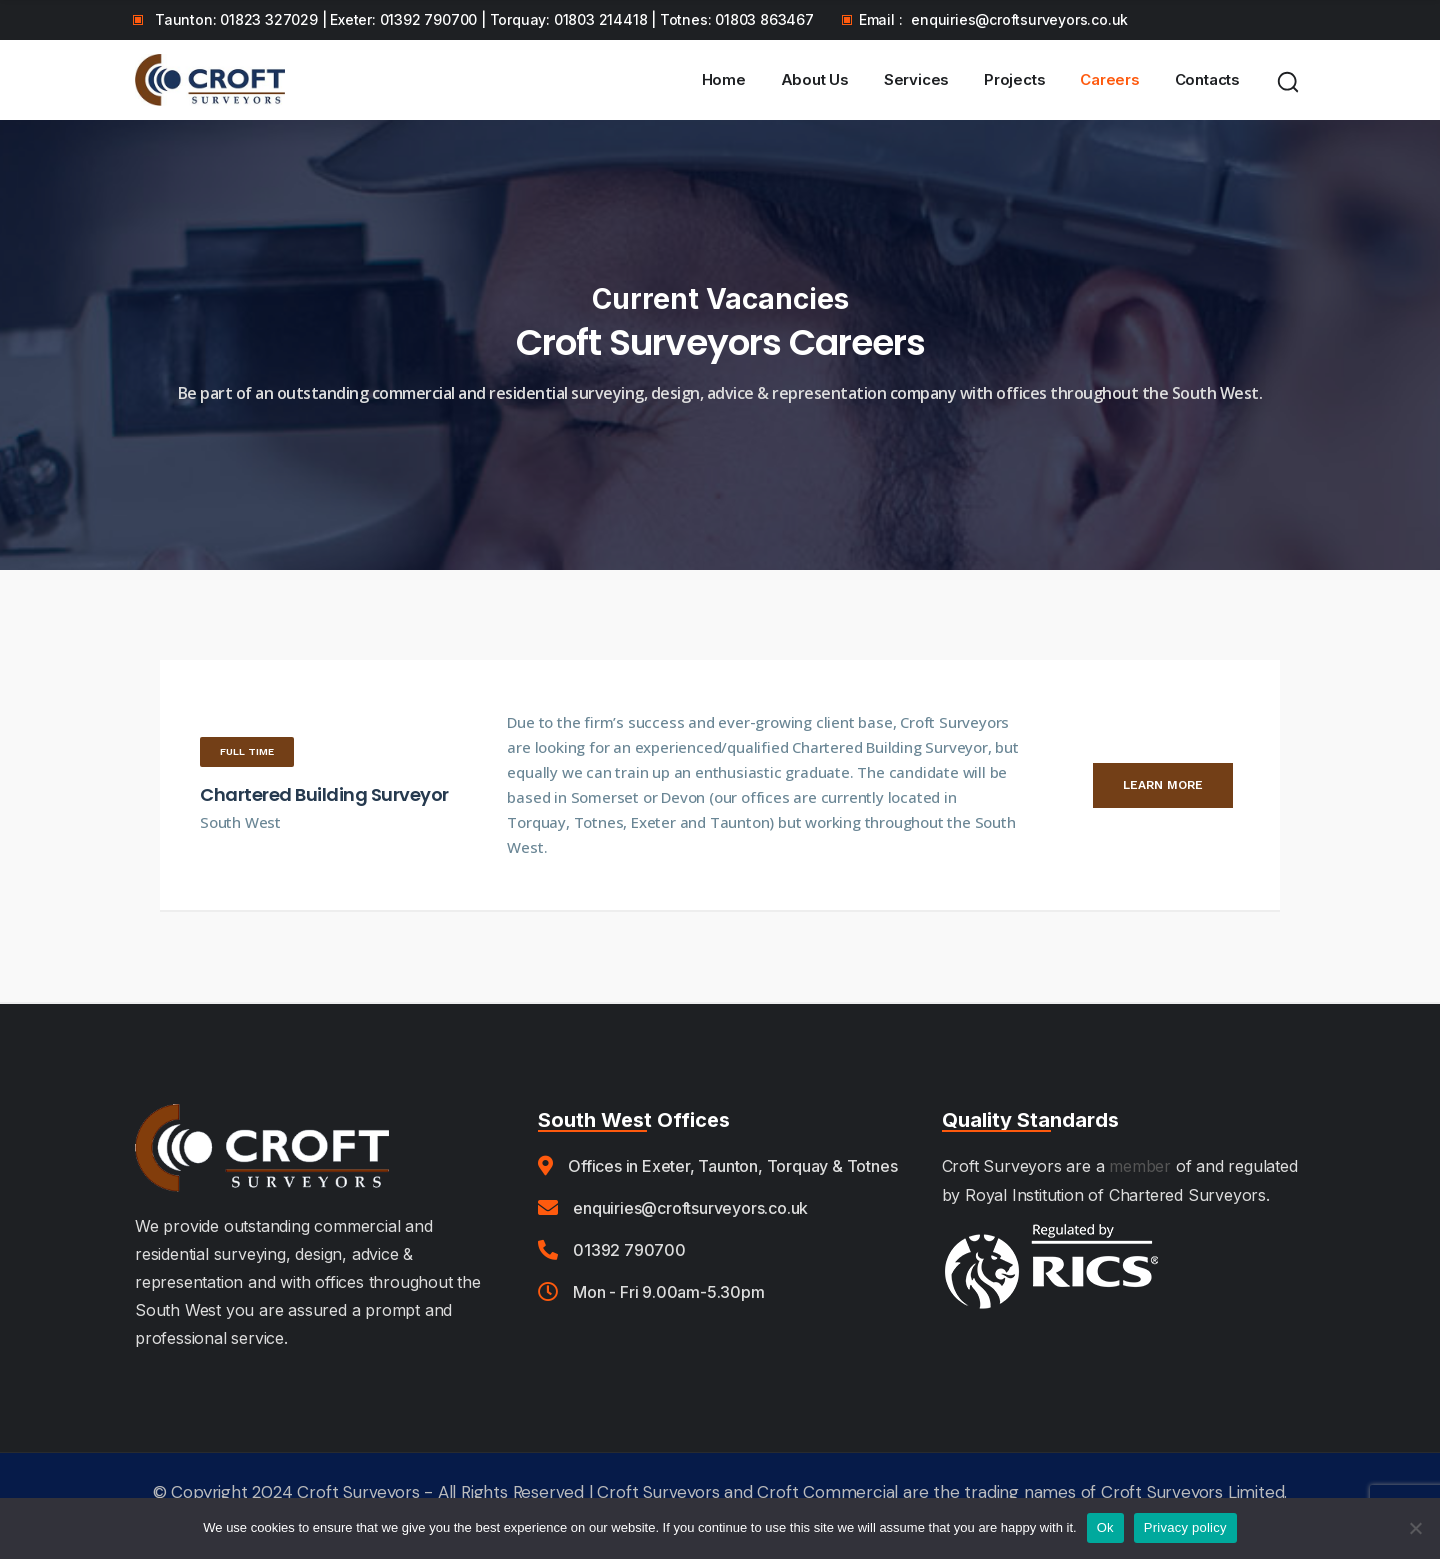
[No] (1415, 1528)
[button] (247, 752)
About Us (815, 79)
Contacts (1207, 79)
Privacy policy (1185, 1527)
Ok (1105, 1527)
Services (916, 79)
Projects (1014, 79)
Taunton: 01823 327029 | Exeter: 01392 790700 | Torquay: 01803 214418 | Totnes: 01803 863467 (484, 19)
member (1140, 1166)
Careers (1110, 79)
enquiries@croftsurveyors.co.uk (1019, 19)
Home (724, 79)
